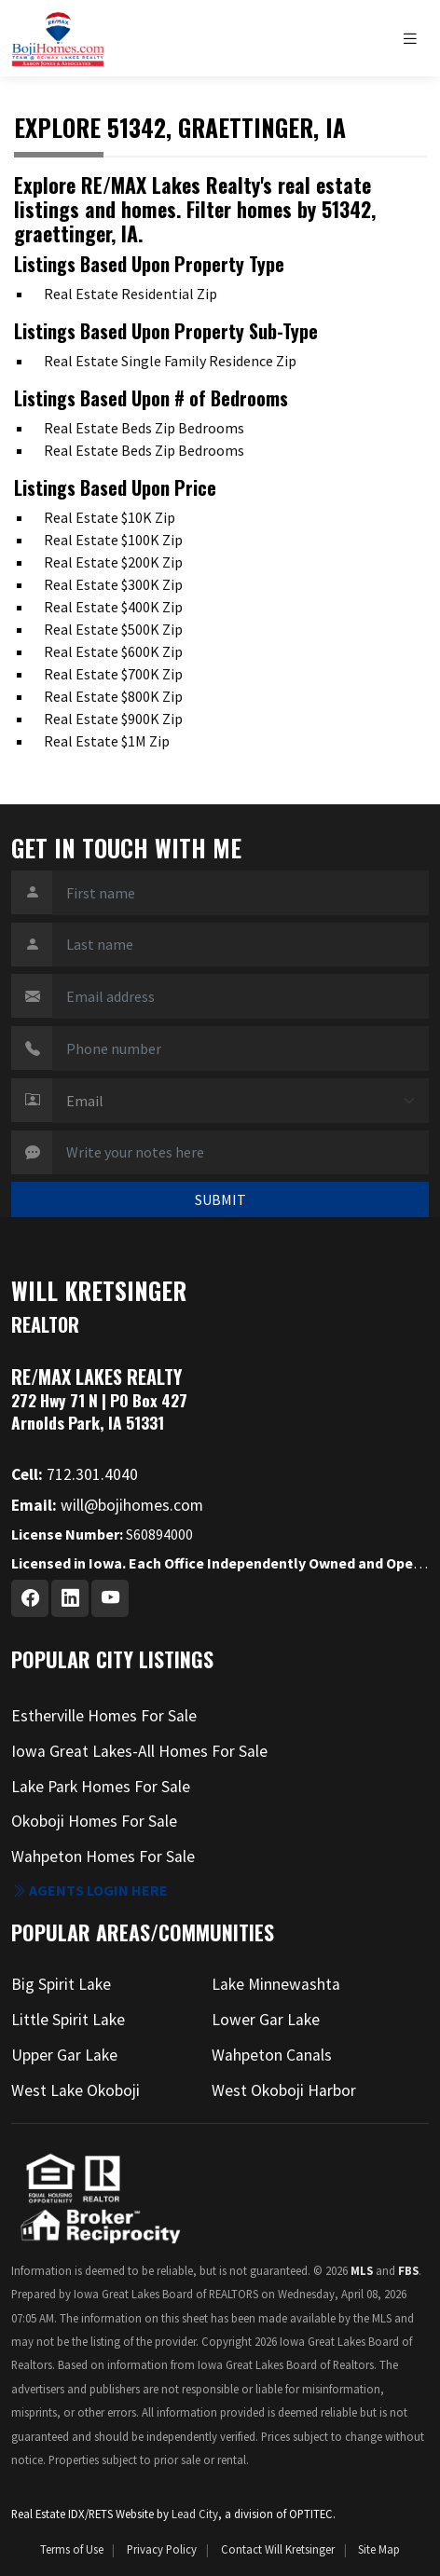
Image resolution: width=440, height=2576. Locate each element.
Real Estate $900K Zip (113, 718)
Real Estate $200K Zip (113, 562)
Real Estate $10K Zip (109, 517)
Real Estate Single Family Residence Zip (170, 360)
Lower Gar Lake (266, 2019)
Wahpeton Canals (272, 2055)
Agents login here (89, 1890)
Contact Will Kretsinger (278, 2549)
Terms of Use (71, 2549)
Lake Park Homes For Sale (100, 1786)
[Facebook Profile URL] (29, 1598)
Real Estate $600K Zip (113, 651)
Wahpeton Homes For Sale (103, 1856)
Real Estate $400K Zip (113, 606)
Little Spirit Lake (68, 2019)
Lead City (195, 2513)
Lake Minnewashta (276, 1984)
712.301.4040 (74, 1474)
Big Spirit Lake (61, 1984)
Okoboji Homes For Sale (94, 1821)
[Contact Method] (240, 1100)
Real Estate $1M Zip (107, 741)
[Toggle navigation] (415, 38)
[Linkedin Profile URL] (70, 1598)
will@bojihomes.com (107, 1505)
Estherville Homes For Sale (104, 1716)
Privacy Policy (162, 2549)
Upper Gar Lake (64, 2055)
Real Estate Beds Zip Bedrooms (144, 427)
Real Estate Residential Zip (130, 293)
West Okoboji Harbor (284, 2090)
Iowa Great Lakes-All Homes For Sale (139, 1751)
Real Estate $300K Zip (113, 584)
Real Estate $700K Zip (113, 674)
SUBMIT (220, 1199)
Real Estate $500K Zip (113, 629)
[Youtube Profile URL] (110, 1598)
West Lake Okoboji (75, 2090)
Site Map (379, 2549)
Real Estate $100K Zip (113, 539)
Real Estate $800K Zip (113, 696)
